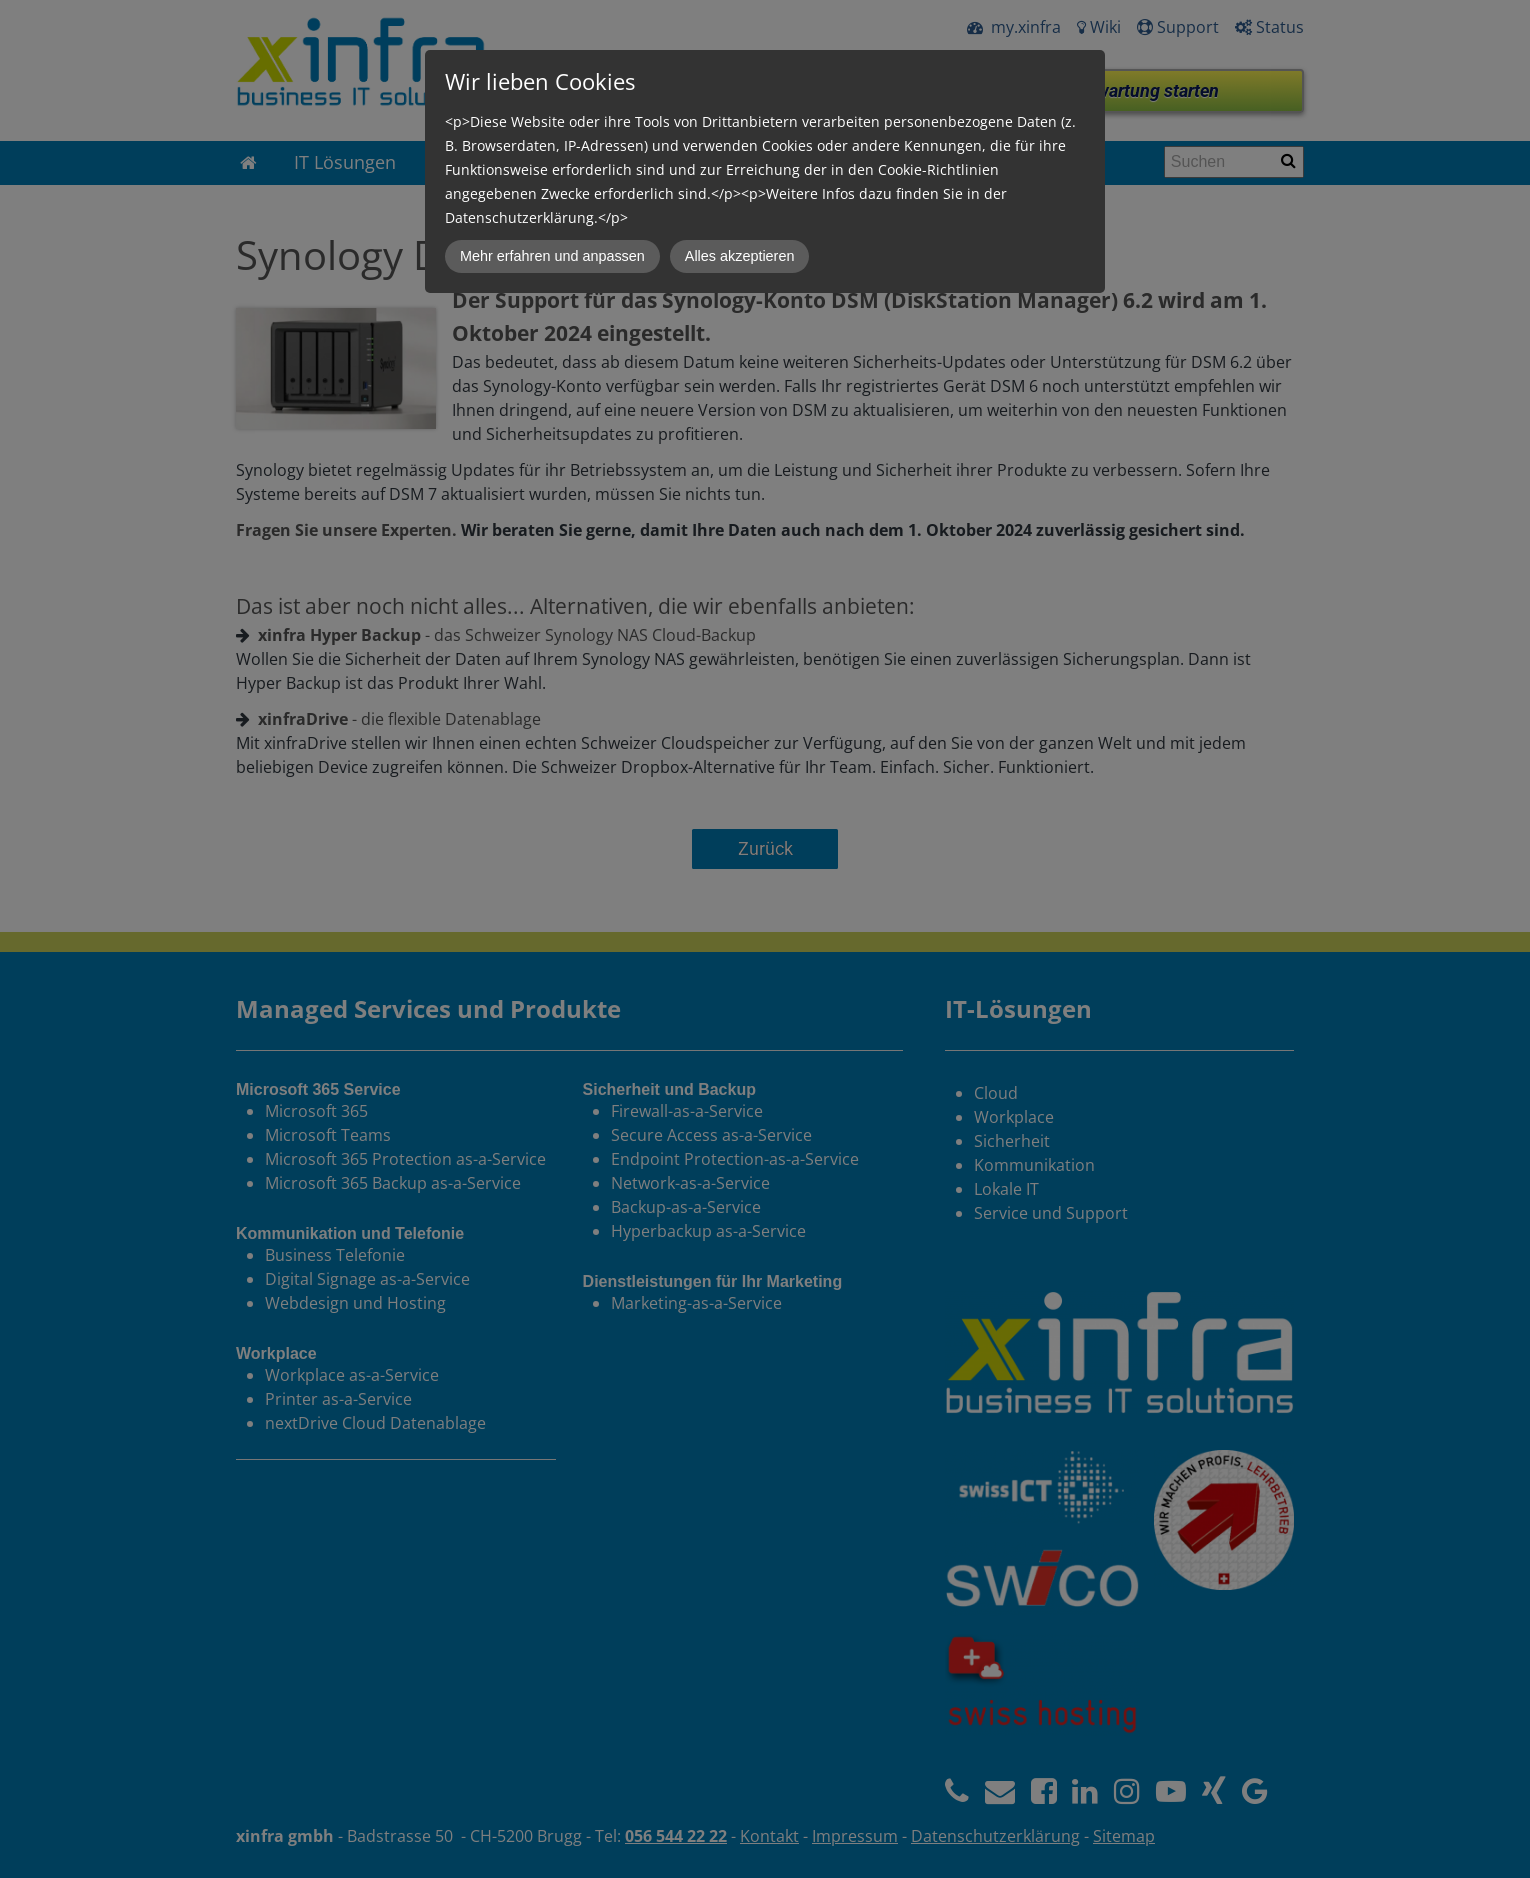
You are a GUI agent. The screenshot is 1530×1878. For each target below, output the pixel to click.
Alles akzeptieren (740, 256)
